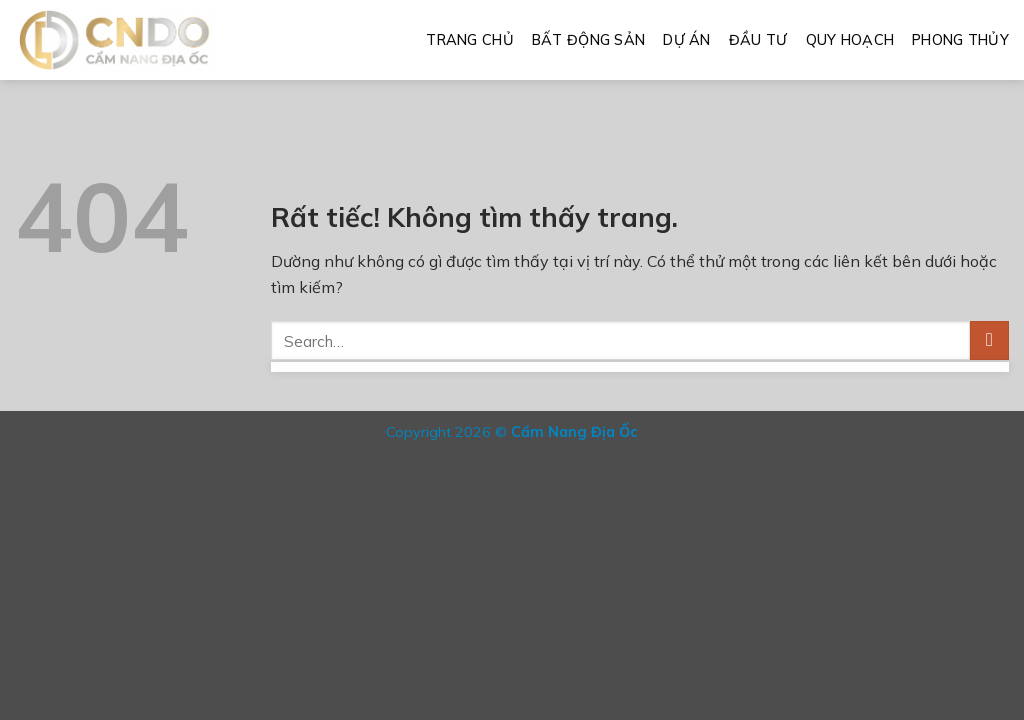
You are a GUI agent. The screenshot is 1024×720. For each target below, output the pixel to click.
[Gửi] (989, 340)
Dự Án (686, 40)
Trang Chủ (470, 40)
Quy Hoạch (850, 40)
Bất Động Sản (588, 40)
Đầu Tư (758, 40)
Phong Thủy (960, 40)
